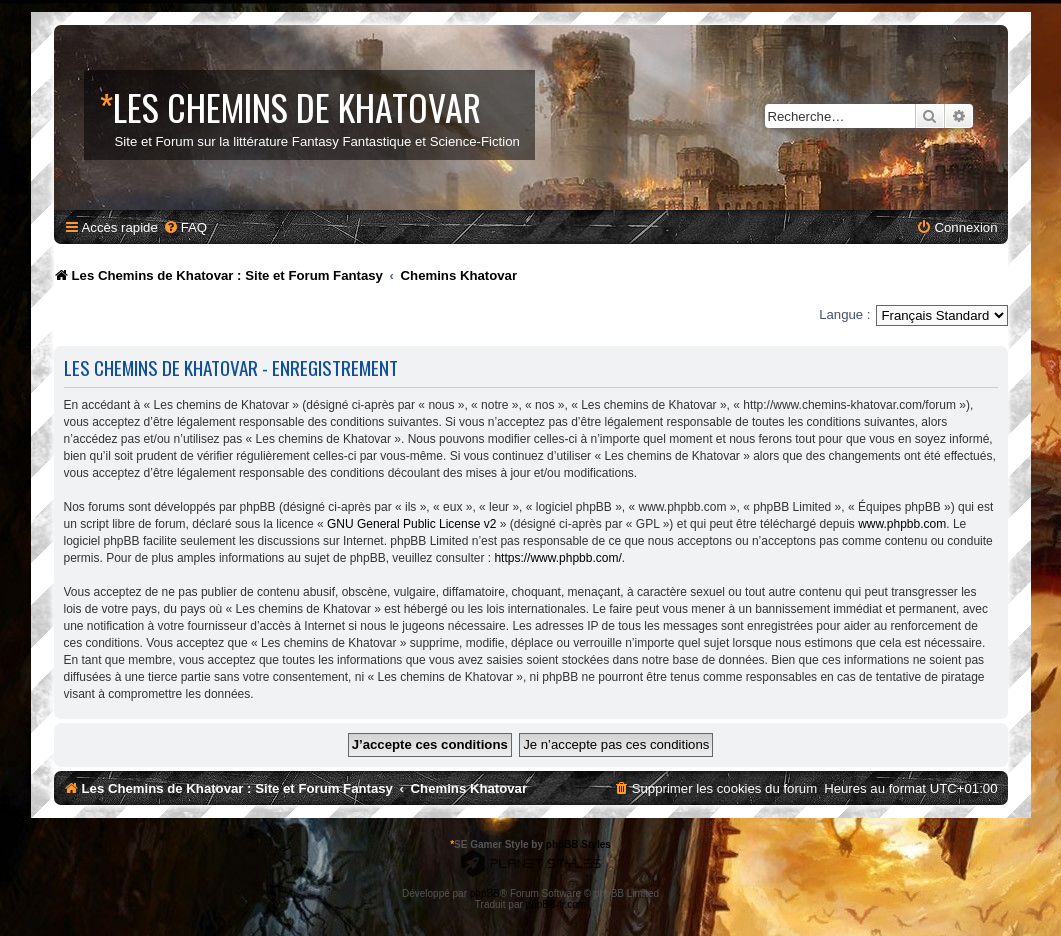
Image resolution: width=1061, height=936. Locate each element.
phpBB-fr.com (556, 904)
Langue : (844, 314)
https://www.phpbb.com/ (557, 558)
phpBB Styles (578, 844)
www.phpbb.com (902, 524)
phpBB (485, 893)
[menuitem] (185, 227)
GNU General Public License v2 (411, 524)
